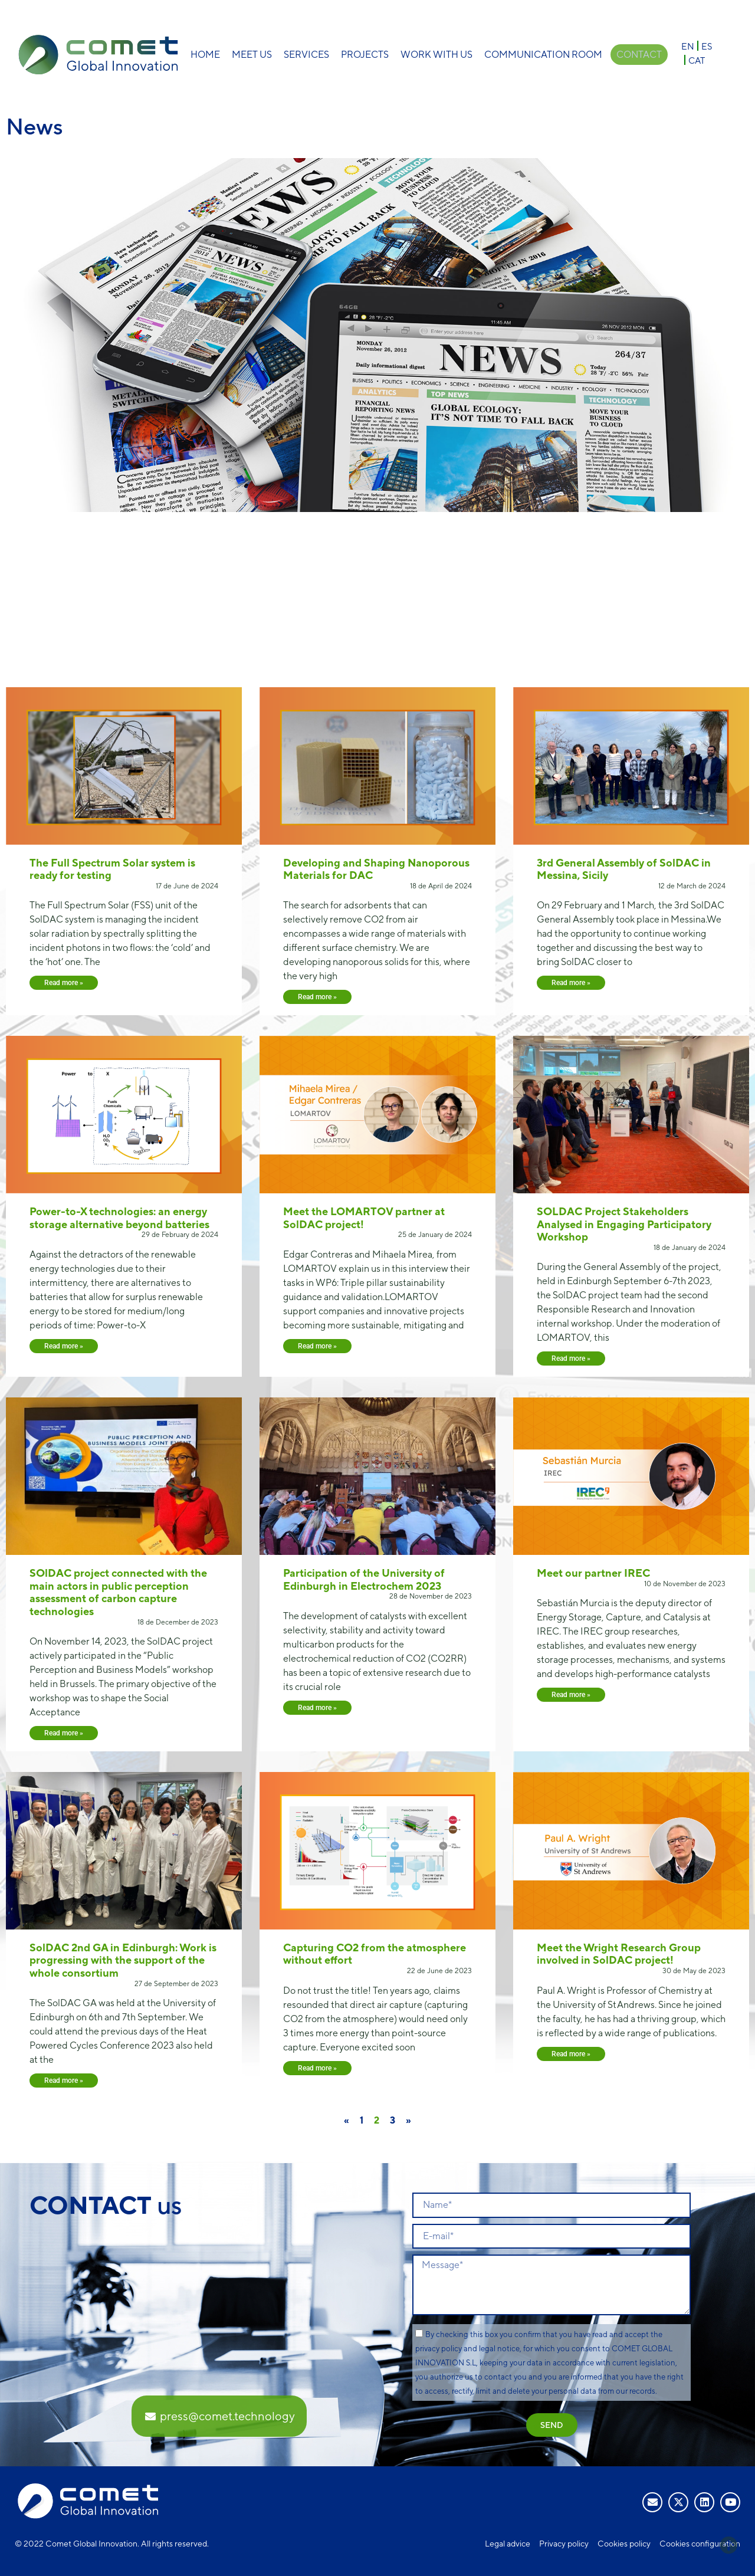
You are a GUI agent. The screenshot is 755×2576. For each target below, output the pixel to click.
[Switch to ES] (706, 46)
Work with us (436, 54)
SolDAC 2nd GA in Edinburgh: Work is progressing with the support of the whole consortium (122, 1960)
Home (204, 54)
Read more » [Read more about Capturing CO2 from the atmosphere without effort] (317, 2068)
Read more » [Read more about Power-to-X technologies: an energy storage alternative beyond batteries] (63, 1346)
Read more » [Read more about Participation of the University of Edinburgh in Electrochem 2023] (317, 1708)
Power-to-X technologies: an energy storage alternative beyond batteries (119, 1217)
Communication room (543, 54)
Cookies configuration (699, 2543)
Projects (364, 54)
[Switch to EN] (687, 46)
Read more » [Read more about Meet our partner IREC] (571, 1695)
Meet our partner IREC (593, 1573)
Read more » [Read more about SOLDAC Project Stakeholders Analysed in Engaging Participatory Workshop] (571, 1358)
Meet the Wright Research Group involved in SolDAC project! (619, 1954)
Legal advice (507, 2543)
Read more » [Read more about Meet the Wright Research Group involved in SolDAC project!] (571, 2054)
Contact (639, 54)
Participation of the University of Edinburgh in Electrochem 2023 (364, 1579)
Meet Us (251, 54)
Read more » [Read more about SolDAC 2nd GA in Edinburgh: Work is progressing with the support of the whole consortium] (63, 2080)
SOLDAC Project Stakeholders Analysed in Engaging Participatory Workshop (624, 1224)
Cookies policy (624, 2543)
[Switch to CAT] (696, 60)
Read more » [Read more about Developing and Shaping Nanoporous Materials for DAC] (317, 997)
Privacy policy (564, 2543)
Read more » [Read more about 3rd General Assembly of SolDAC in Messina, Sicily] (571, 983)
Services (306, 54)
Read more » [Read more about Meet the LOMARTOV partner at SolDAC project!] (317, 1346)
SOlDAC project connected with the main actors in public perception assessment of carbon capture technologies (118, 1592)
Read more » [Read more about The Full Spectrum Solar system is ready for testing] (63, 983)
